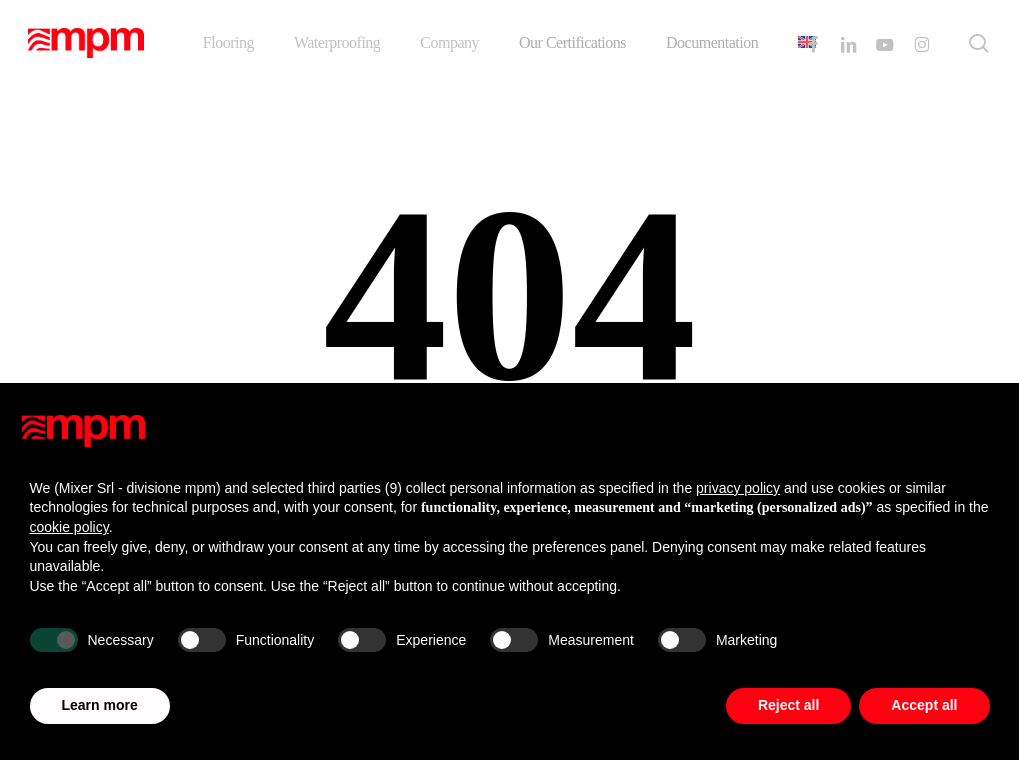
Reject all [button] (788, 705)
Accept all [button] (924, 705)
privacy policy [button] (738, 488)
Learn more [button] (100, 705)
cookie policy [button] (69, 527)
